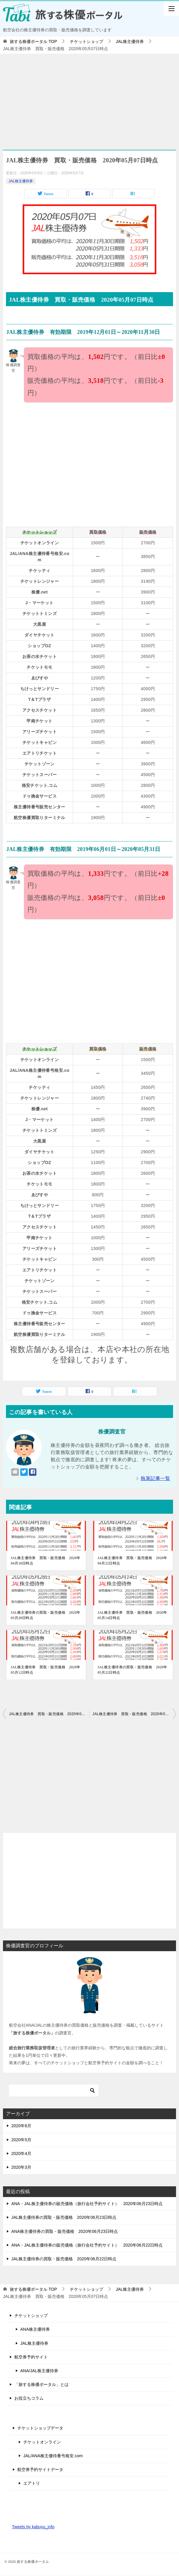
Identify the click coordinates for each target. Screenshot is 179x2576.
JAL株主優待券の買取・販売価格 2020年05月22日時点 (132, 1670)
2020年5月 (21, 2139)
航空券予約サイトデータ (40, 2469)
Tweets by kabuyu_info (33, 2526)
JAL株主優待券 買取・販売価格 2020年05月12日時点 (45, 1670)
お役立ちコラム (29, 2398)
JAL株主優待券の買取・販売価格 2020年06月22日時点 (63, 2258)
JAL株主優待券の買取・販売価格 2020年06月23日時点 (63, 2217)
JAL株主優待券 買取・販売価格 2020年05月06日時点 (49, 1714)
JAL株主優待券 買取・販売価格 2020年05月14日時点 (132, 1615)
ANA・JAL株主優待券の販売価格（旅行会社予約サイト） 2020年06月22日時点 (87, 2245)
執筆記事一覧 (155, 1478)
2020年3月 (21, 2167)
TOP (33, 41)
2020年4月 (21, 2153)
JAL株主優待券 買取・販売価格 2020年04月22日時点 (132, 1560)
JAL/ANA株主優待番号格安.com (53, 2455)
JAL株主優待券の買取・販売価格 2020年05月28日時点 (45, 1615)
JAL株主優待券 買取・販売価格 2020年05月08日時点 (134, 1714)
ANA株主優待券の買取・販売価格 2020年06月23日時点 (64, 2231)
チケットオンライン (42, 2442)
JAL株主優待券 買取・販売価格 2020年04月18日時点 (45, 1560)
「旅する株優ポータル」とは (41, 2384)
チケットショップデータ (40, 2428)
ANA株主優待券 (35, 2329)
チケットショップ (31, 2315)
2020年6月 (21, 2125)
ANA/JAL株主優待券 (39, 2370)
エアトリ (31, 2483)
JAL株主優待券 (21, 181)
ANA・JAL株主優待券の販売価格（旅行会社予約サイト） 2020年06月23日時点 (87, 2203)
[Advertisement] (89, 99)
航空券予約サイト (31, 2357)
